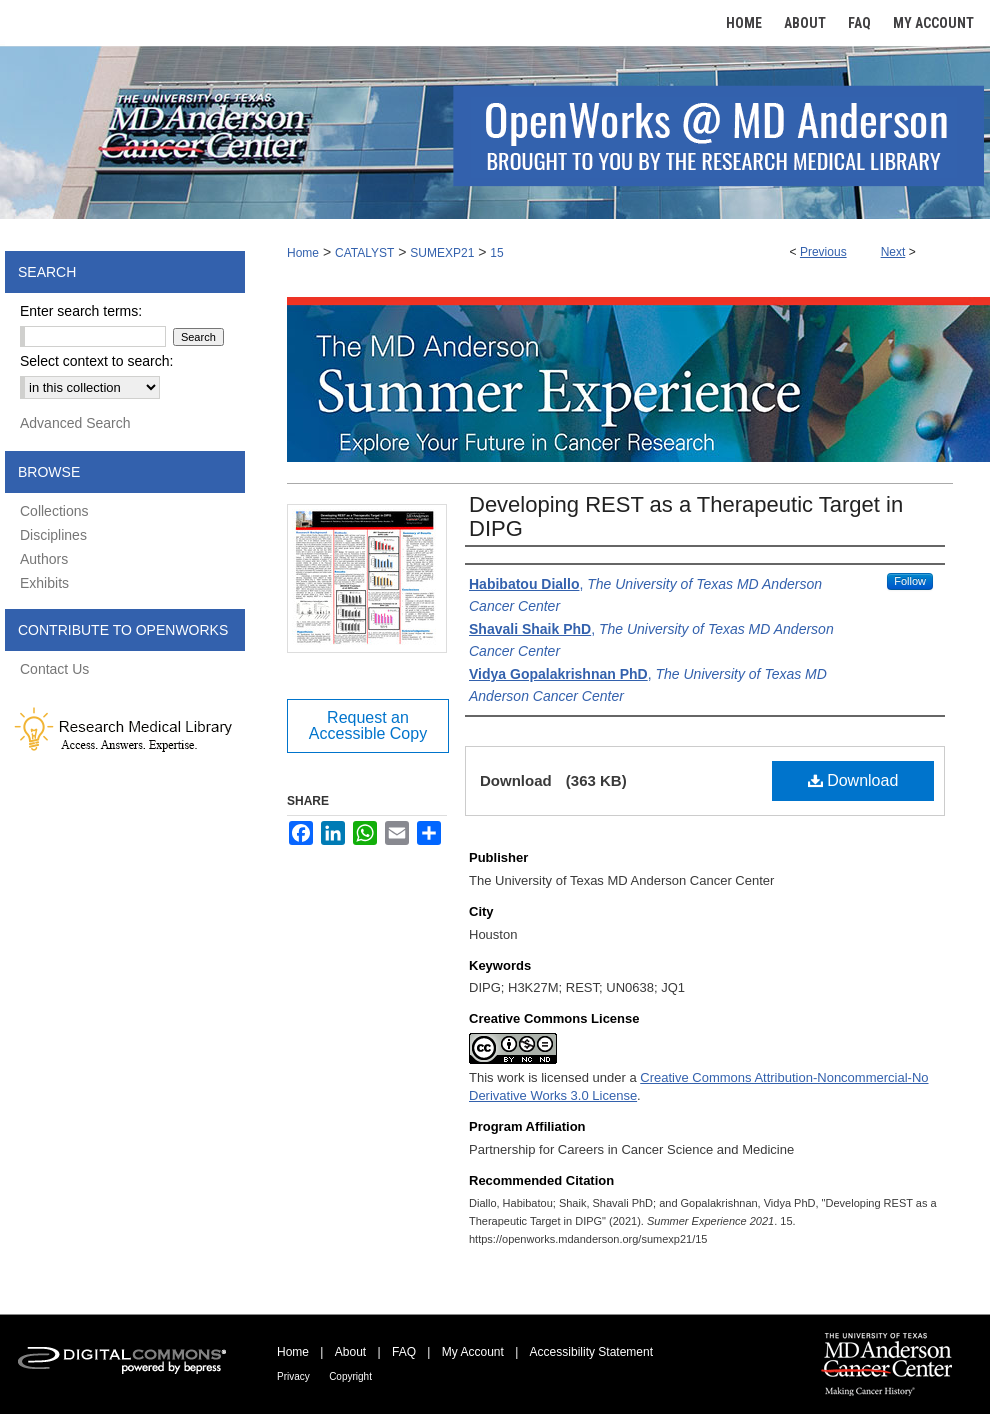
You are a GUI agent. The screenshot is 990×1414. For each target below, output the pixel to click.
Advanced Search (75, 423)
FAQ (404, 1352)
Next (893, 252)
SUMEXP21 (442, 253)
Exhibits (44, 583)
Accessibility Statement (591, 1352)
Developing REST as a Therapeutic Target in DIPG (686, 516)
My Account (473, 1352)
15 (496, 253)
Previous (823, 252)
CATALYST (364, 253)
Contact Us (54, 669)
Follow (910, 581)
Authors (44, 559)
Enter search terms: (81, 311)
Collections (54, 511)
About (350, 1352)
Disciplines (53, 535)
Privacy (293, 1376)
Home (303, 253)
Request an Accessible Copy (368, 725)
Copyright (350, 1376)
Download (853, 780)
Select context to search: (96, 361)
